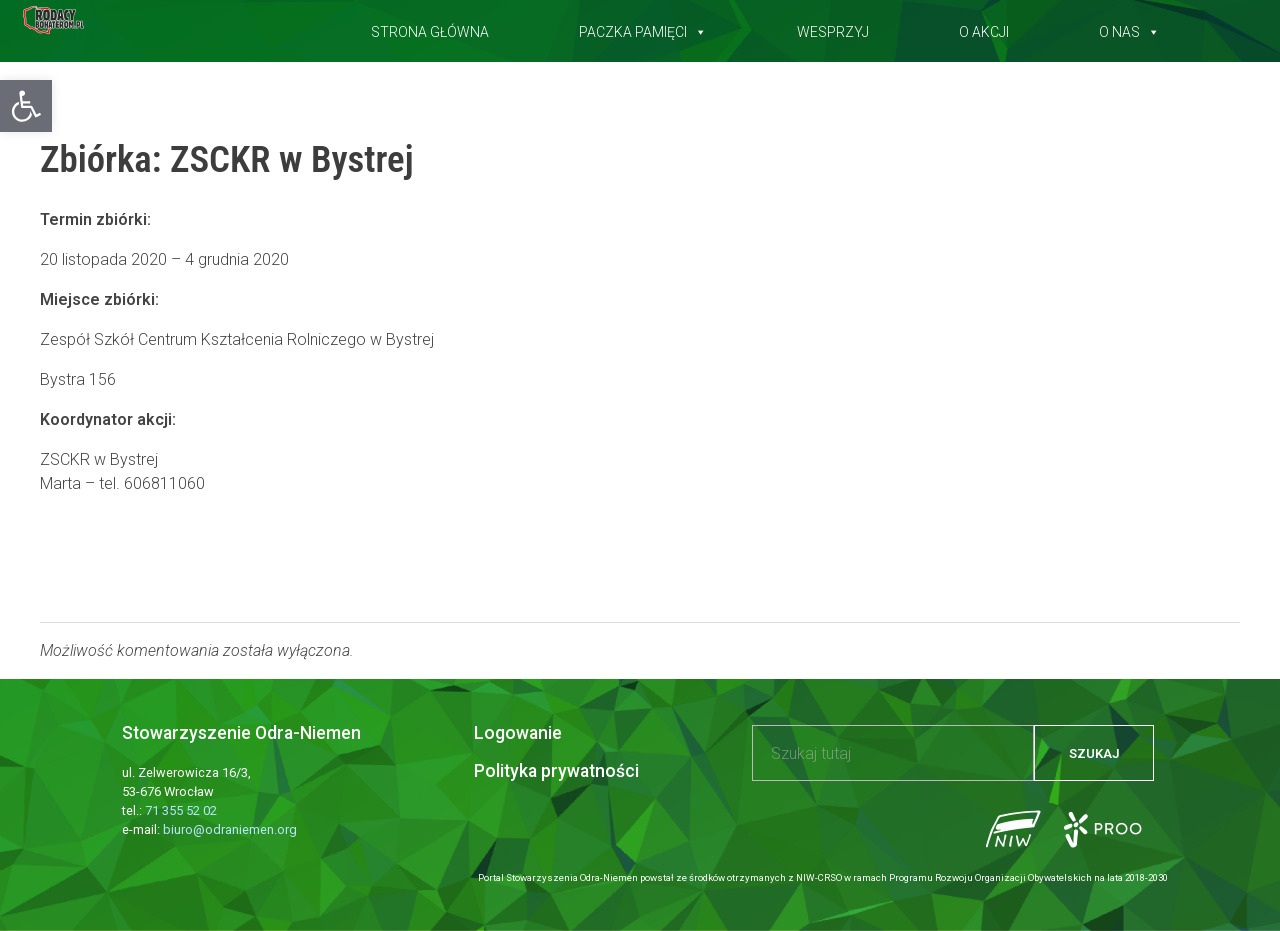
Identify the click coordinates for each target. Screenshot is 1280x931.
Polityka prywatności (556, 771)
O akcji (984, 28)
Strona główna (430, 28)
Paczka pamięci (643, 28)
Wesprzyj (833, 28)
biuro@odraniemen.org (230, 829)
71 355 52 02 (181, 810)
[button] (26, 106)
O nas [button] (1129, 28)
